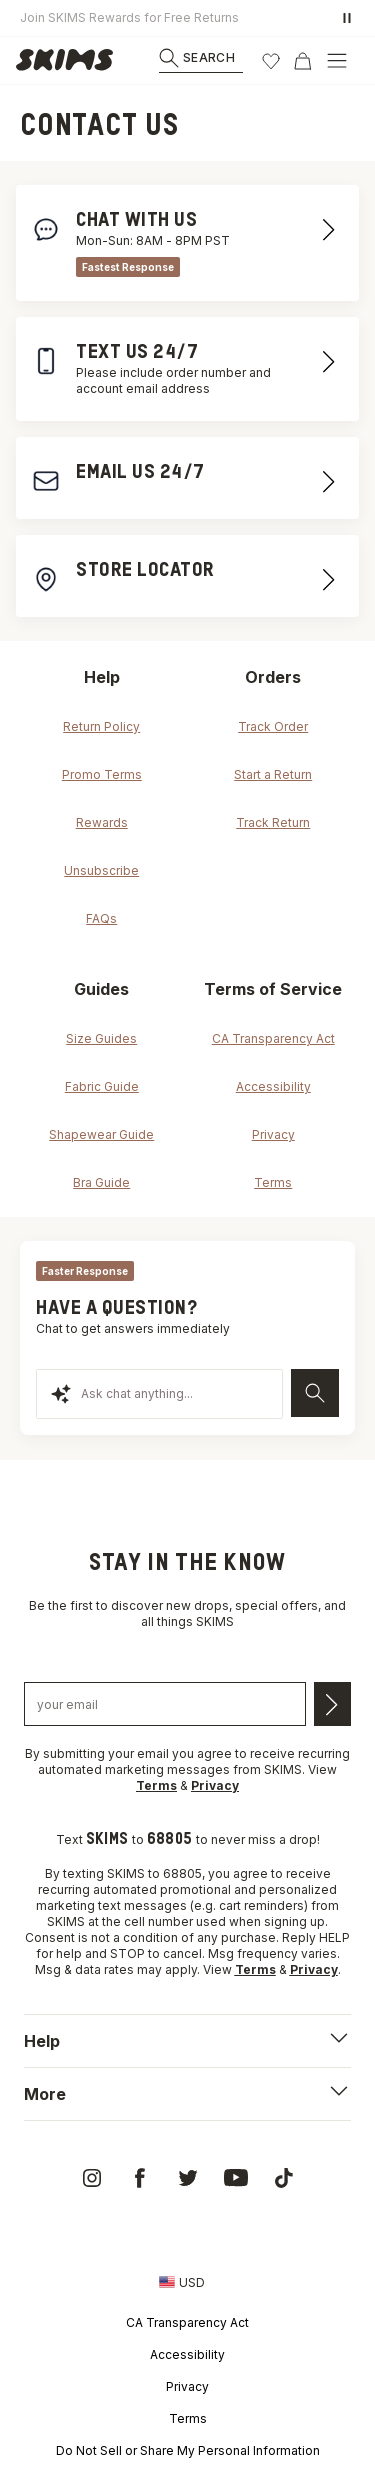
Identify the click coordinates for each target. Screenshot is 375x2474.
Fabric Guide (102, 1086)
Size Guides (101, 1038)
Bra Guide (101, 1182)
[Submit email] (332, 1704)
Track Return (273, 822)
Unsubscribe (101, 870)
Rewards (102, 822)
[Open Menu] (337, 61)
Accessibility (273, 1086)
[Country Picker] (182, 2282)
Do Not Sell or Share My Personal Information (188, 2450)
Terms (273, 1182)
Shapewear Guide (101, 1134)
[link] (70, 61)
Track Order (273, 726)
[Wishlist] (271, 61)
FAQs (101, 918)
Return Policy (101, 726)
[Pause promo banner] (347, 18)
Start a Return (273, 774)
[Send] (315, 1393)
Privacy (273, 1134)
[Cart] (303, 61)
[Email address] (165, 1704)
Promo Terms (102, 774)
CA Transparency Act (273, 1038)
